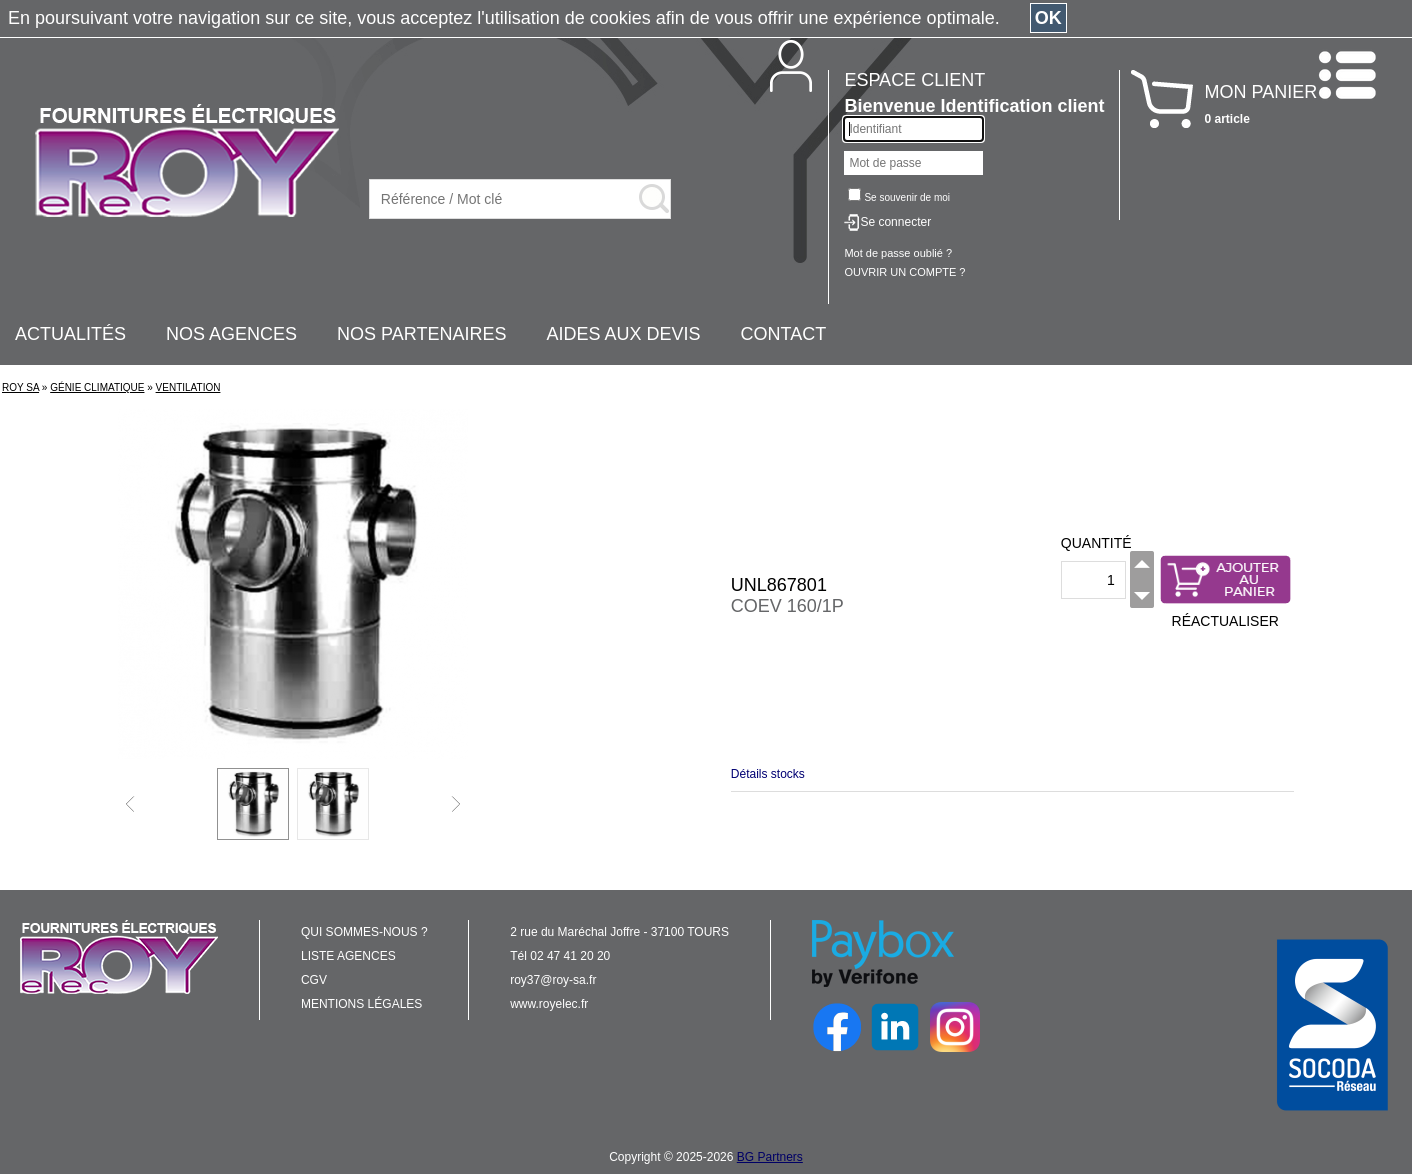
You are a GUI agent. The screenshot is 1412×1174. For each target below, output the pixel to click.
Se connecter (895, 222)
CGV (314, 980)
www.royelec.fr (549, 1004)
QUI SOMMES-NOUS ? (364, 932)
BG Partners (770, 1157)
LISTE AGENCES (348, 956)
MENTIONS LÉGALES (361, 1004)
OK (1048, 18)
